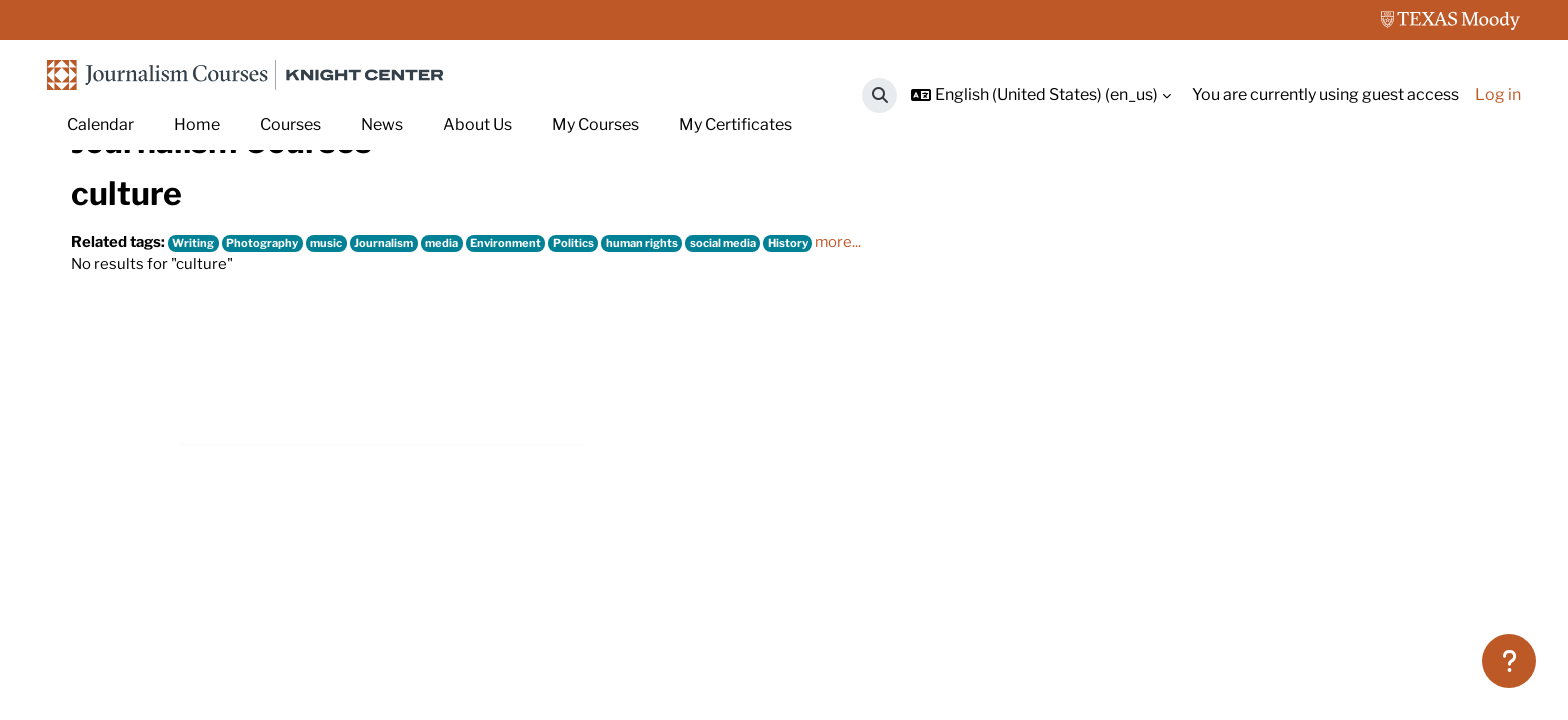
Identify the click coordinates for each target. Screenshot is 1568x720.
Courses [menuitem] (290, 124)
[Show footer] (1509, 661)
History (825, 362)
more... (878, 361)
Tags (156, 217)
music (341, 362)
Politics (599, 362)
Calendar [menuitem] (100, 124)
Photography (273, 362)
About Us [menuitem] (477, 124)
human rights (671, 362)
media (461, 362)
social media (757, 362)
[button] (879, 95)
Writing (201, 362)
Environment (529, 362)
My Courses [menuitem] (595, 124)
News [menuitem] (382, 124)
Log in (1498, 94)
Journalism (401, 362)
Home (94, 217)
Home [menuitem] (197, 124)
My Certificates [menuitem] (735, 124)
